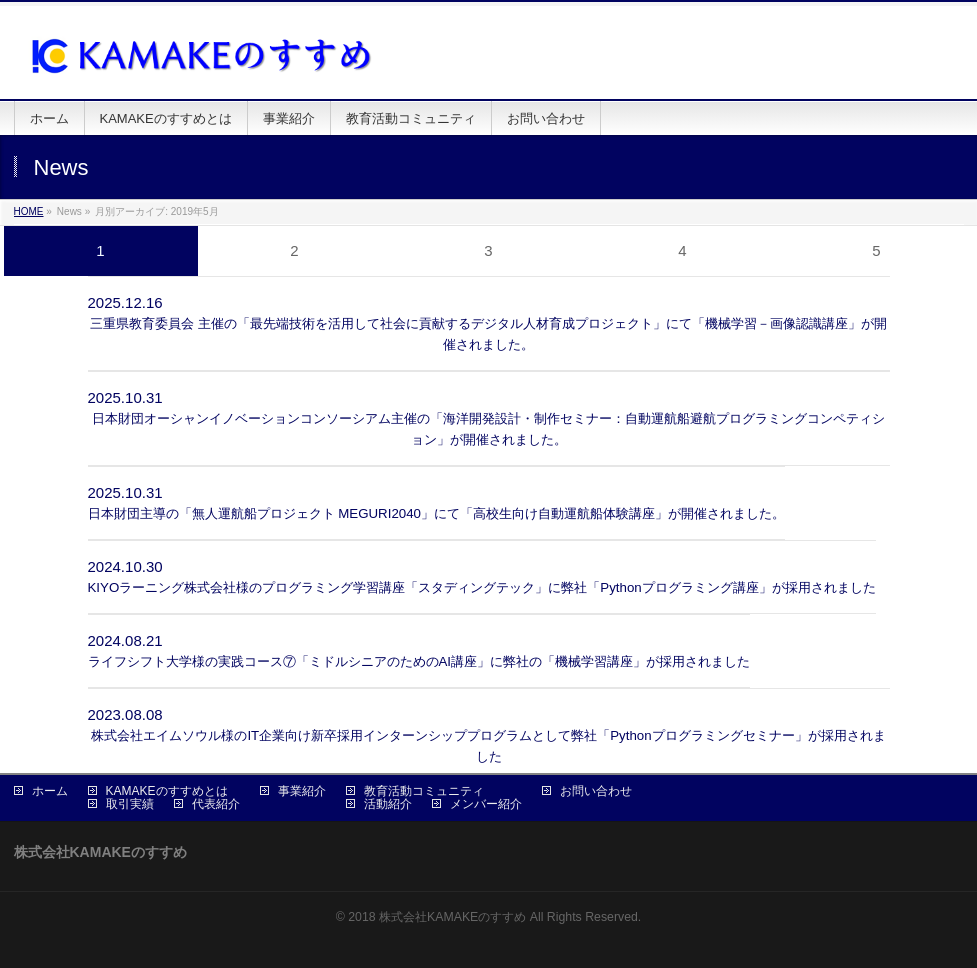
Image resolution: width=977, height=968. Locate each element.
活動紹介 (388, 804)
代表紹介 (216, 804)
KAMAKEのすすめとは (167, 791)
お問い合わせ (596, 791)
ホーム (50, 791)
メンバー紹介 (486, 804)
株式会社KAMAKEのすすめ (452, 917)
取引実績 (130, 804)
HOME (29, 211)
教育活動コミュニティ (424, 791)
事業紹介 (302, 791)
